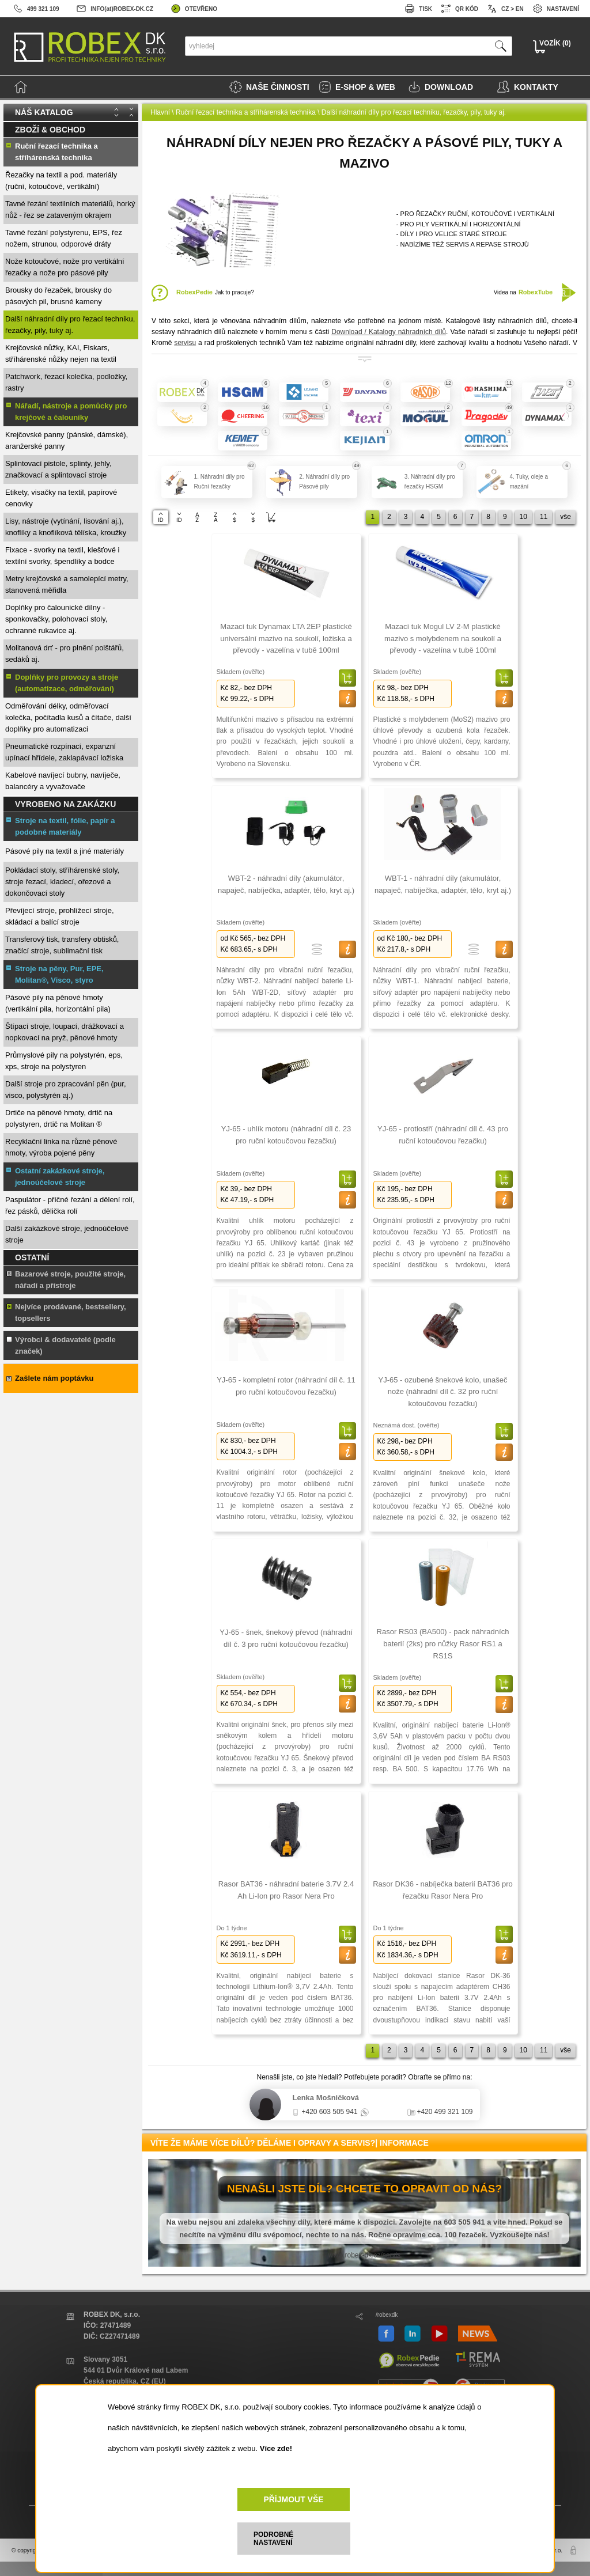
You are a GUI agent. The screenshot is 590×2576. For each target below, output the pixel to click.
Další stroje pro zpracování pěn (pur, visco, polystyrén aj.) (65, 1089)
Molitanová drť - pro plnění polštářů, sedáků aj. (64, 653)
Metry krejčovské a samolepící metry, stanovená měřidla (66, 584)
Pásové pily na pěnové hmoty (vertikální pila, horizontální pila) (58, 1003)
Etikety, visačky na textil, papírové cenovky (61, 498)
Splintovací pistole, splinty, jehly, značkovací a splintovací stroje (58, 469)
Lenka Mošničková (326, 2097)
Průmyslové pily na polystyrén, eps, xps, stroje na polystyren (64, 1061)
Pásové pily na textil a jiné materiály (64, 851)
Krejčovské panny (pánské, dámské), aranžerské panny (66, 440)
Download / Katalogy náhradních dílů (388, 332)
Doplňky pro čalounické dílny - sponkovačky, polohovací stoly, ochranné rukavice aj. (56, 619)
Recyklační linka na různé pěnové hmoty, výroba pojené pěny (61, 1147)
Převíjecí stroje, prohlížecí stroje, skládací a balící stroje (59, 916)
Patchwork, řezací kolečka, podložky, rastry (66, 382)
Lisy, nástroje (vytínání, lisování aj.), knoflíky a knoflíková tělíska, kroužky (65, 527)
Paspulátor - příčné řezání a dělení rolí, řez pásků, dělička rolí (70, 1205)
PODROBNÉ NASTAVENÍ (273, 2538)
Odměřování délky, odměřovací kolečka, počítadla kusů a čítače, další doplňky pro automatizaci (68, 717)
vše (565, 517)
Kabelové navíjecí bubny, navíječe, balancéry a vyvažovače (62, 781)
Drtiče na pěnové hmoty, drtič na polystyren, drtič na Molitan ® (58, 1118)
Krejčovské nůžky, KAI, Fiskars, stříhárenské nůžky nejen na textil (60, 353)
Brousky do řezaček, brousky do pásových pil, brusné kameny (58, 296)
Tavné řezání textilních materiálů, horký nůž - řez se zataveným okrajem (70, 209)
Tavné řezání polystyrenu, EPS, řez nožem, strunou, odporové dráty (63, 238)
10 (523, 517)
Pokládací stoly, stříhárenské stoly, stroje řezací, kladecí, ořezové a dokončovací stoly (62, 881)
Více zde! (276, 2448)
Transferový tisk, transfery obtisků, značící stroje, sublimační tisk (62, 945)
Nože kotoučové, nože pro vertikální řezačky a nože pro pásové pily (64, 267)
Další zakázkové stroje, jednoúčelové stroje (66, 1234)
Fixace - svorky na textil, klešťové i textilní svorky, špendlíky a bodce (62, 555)
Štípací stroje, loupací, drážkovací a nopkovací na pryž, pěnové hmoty (64, 1032)
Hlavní (160, 112)
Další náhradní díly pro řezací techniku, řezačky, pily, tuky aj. (70, 325)
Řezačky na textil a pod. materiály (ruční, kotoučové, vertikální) (61, 181)
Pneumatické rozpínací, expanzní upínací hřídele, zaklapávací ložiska (64, 752)
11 (543, 517)
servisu (185, 343)
